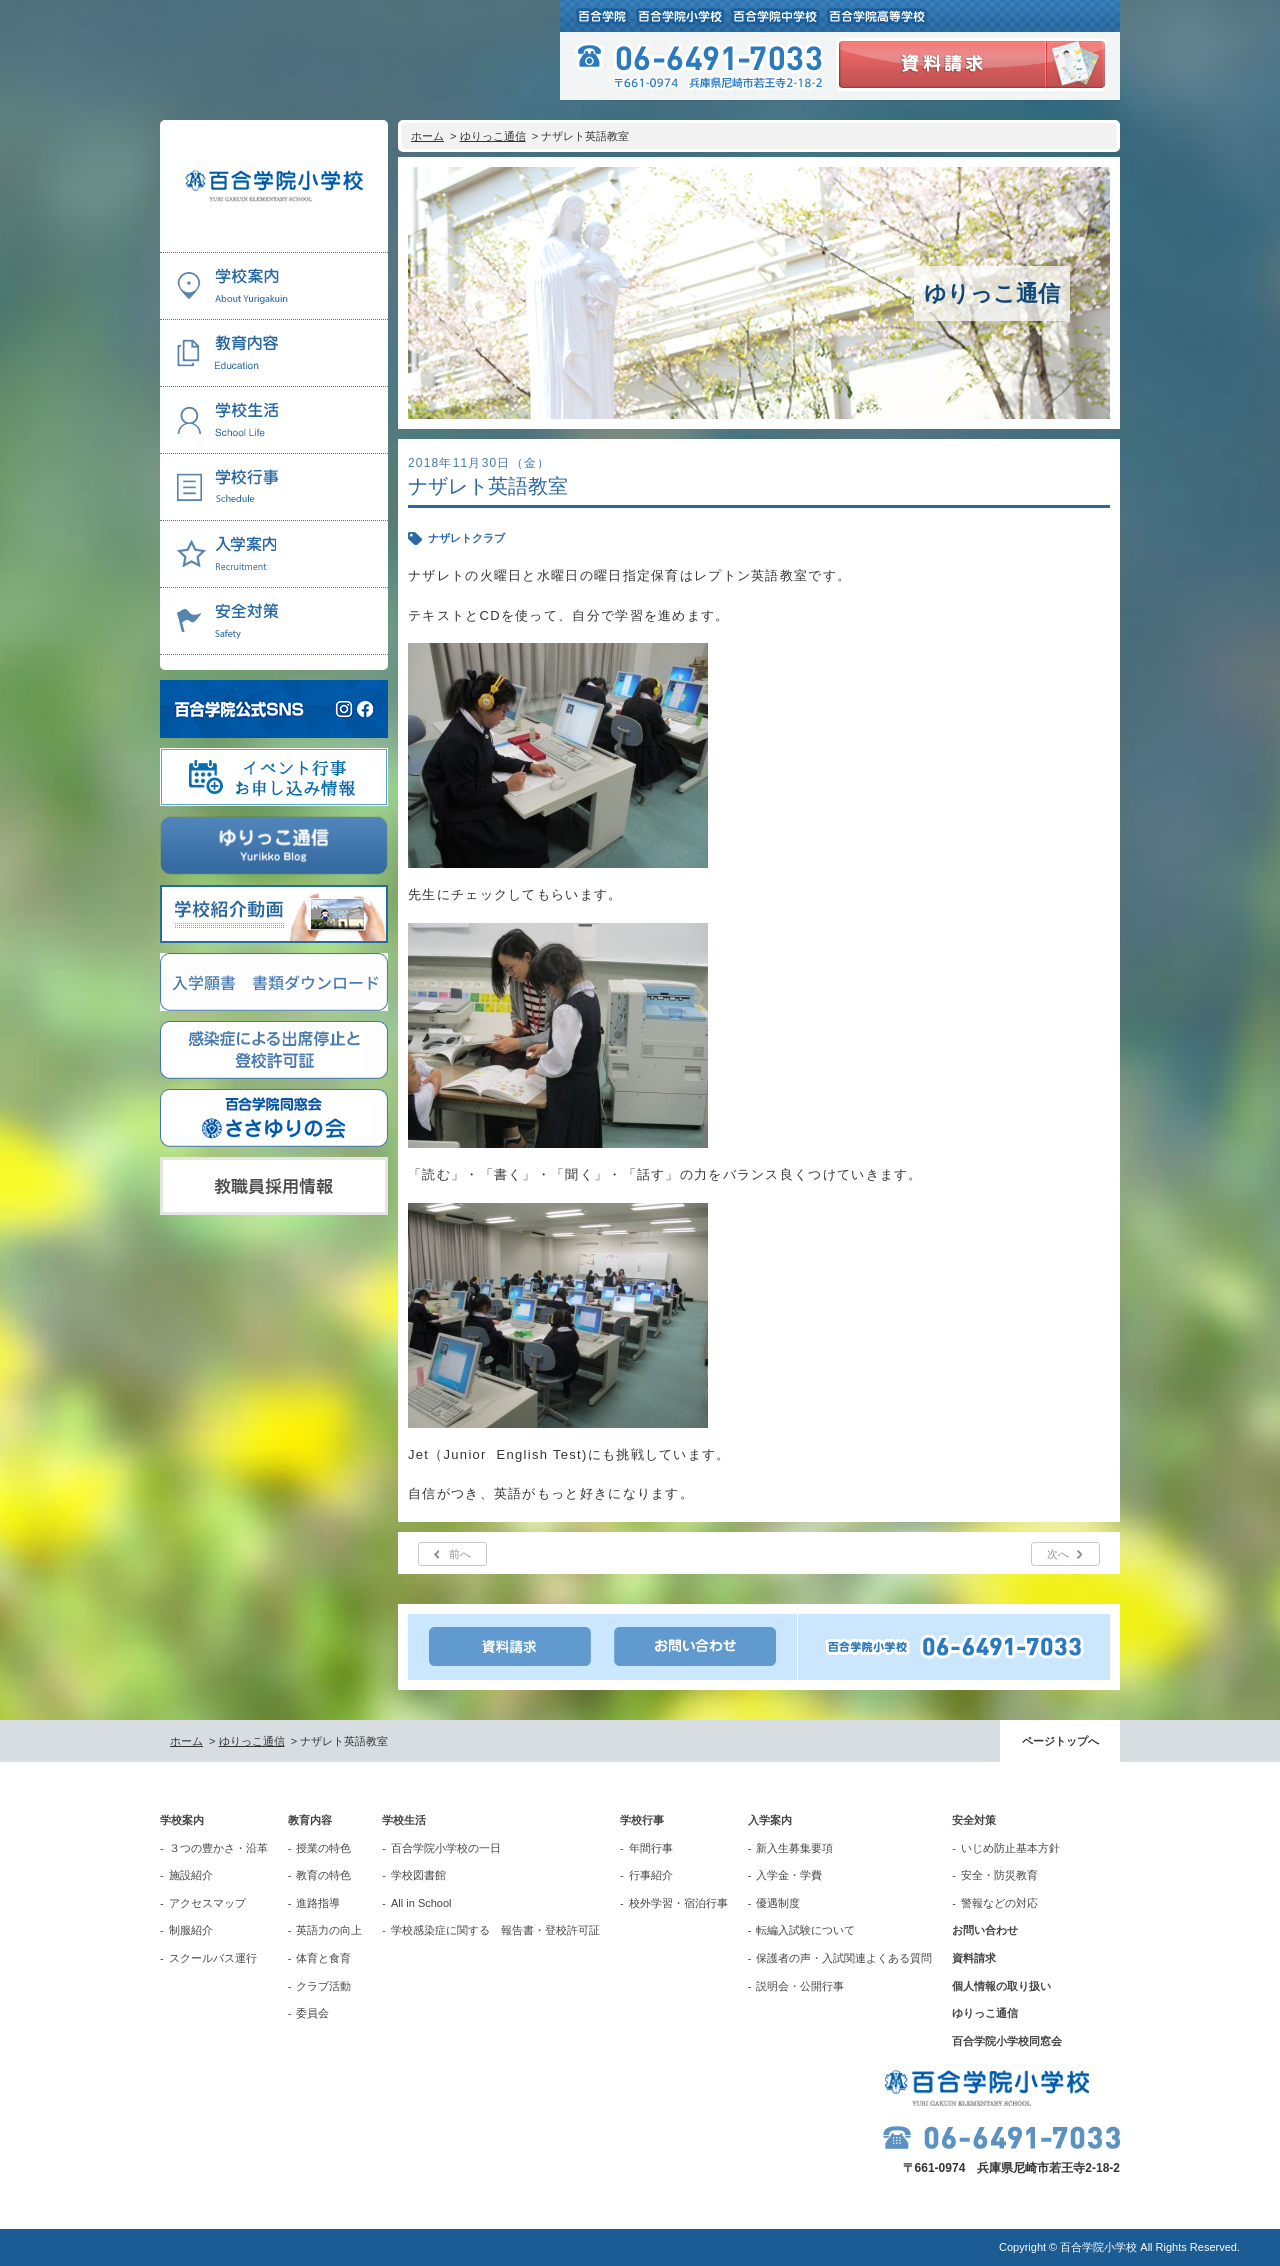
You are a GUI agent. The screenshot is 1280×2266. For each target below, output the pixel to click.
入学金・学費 (789, 1875)
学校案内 (182, 1820)
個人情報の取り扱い (1001, 1986)
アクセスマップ (207, 1903)
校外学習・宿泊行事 (678, 1903)
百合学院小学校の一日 (446, 1848)
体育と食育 (323, 1958)
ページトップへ (1060, 1741)
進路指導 (318, 1903)
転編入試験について (805, 1930)
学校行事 (642, 1820)
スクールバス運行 (213, 1958)
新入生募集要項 (794, 1848)
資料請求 (974, 1958)
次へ (1058, 1554)
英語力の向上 (329, 1930)
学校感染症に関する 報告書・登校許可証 (495, 1930)
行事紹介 (651, 1875)
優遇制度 (778, 1903)
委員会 (312, 2013)
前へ (460, 1554)
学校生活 (404, 1820)
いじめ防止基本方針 (1010, 1848)
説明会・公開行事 (800, 1986)
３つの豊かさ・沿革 (218, 1848)
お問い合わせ (985, 1930)
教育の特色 (323, 1875)
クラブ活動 (323, 1986)
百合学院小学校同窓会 (1007, 2041)
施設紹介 (191, 1875)
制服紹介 (191, 1930)
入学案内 (770, 1820)
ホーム (427, 136)
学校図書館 (418, 1875)
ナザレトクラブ (466, 538)
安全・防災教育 (999, 1875)
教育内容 (310, 1820)
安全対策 (974, 1820)
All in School (421, 1903)
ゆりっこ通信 (493, 136)
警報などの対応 (999, 1903)
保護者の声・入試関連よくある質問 (844, 1958)
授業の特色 (323, 1848)
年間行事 (651, 1848)
